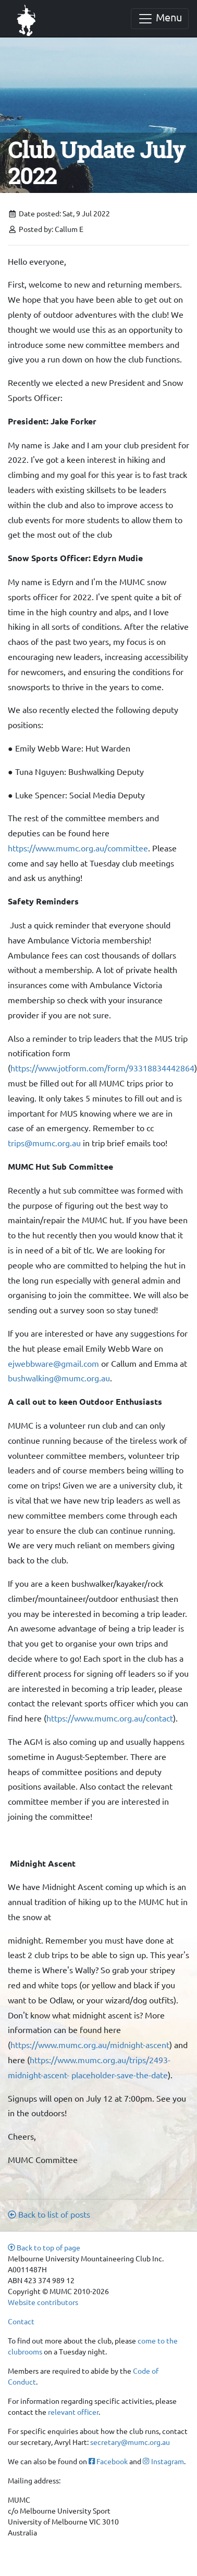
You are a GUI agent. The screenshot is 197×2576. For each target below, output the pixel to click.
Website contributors (43, 2302)
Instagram (163, 2461)
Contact (21, 2321)
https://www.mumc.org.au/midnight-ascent (89, 2044)
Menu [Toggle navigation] (160, 18)
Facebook (108, 2461)
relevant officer (73, 2411)
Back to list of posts (49, 2214)
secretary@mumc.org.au (130, 2441)
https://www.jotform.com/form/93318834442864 (102, 1068)
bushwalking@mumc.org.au (59, 1378)
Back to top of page (44, 2247)
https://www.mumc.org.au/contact (109, 1718)
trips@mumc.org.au (44, 1142)
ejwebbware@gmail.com (53, 1363)
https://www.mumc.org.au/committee (78, 848)
